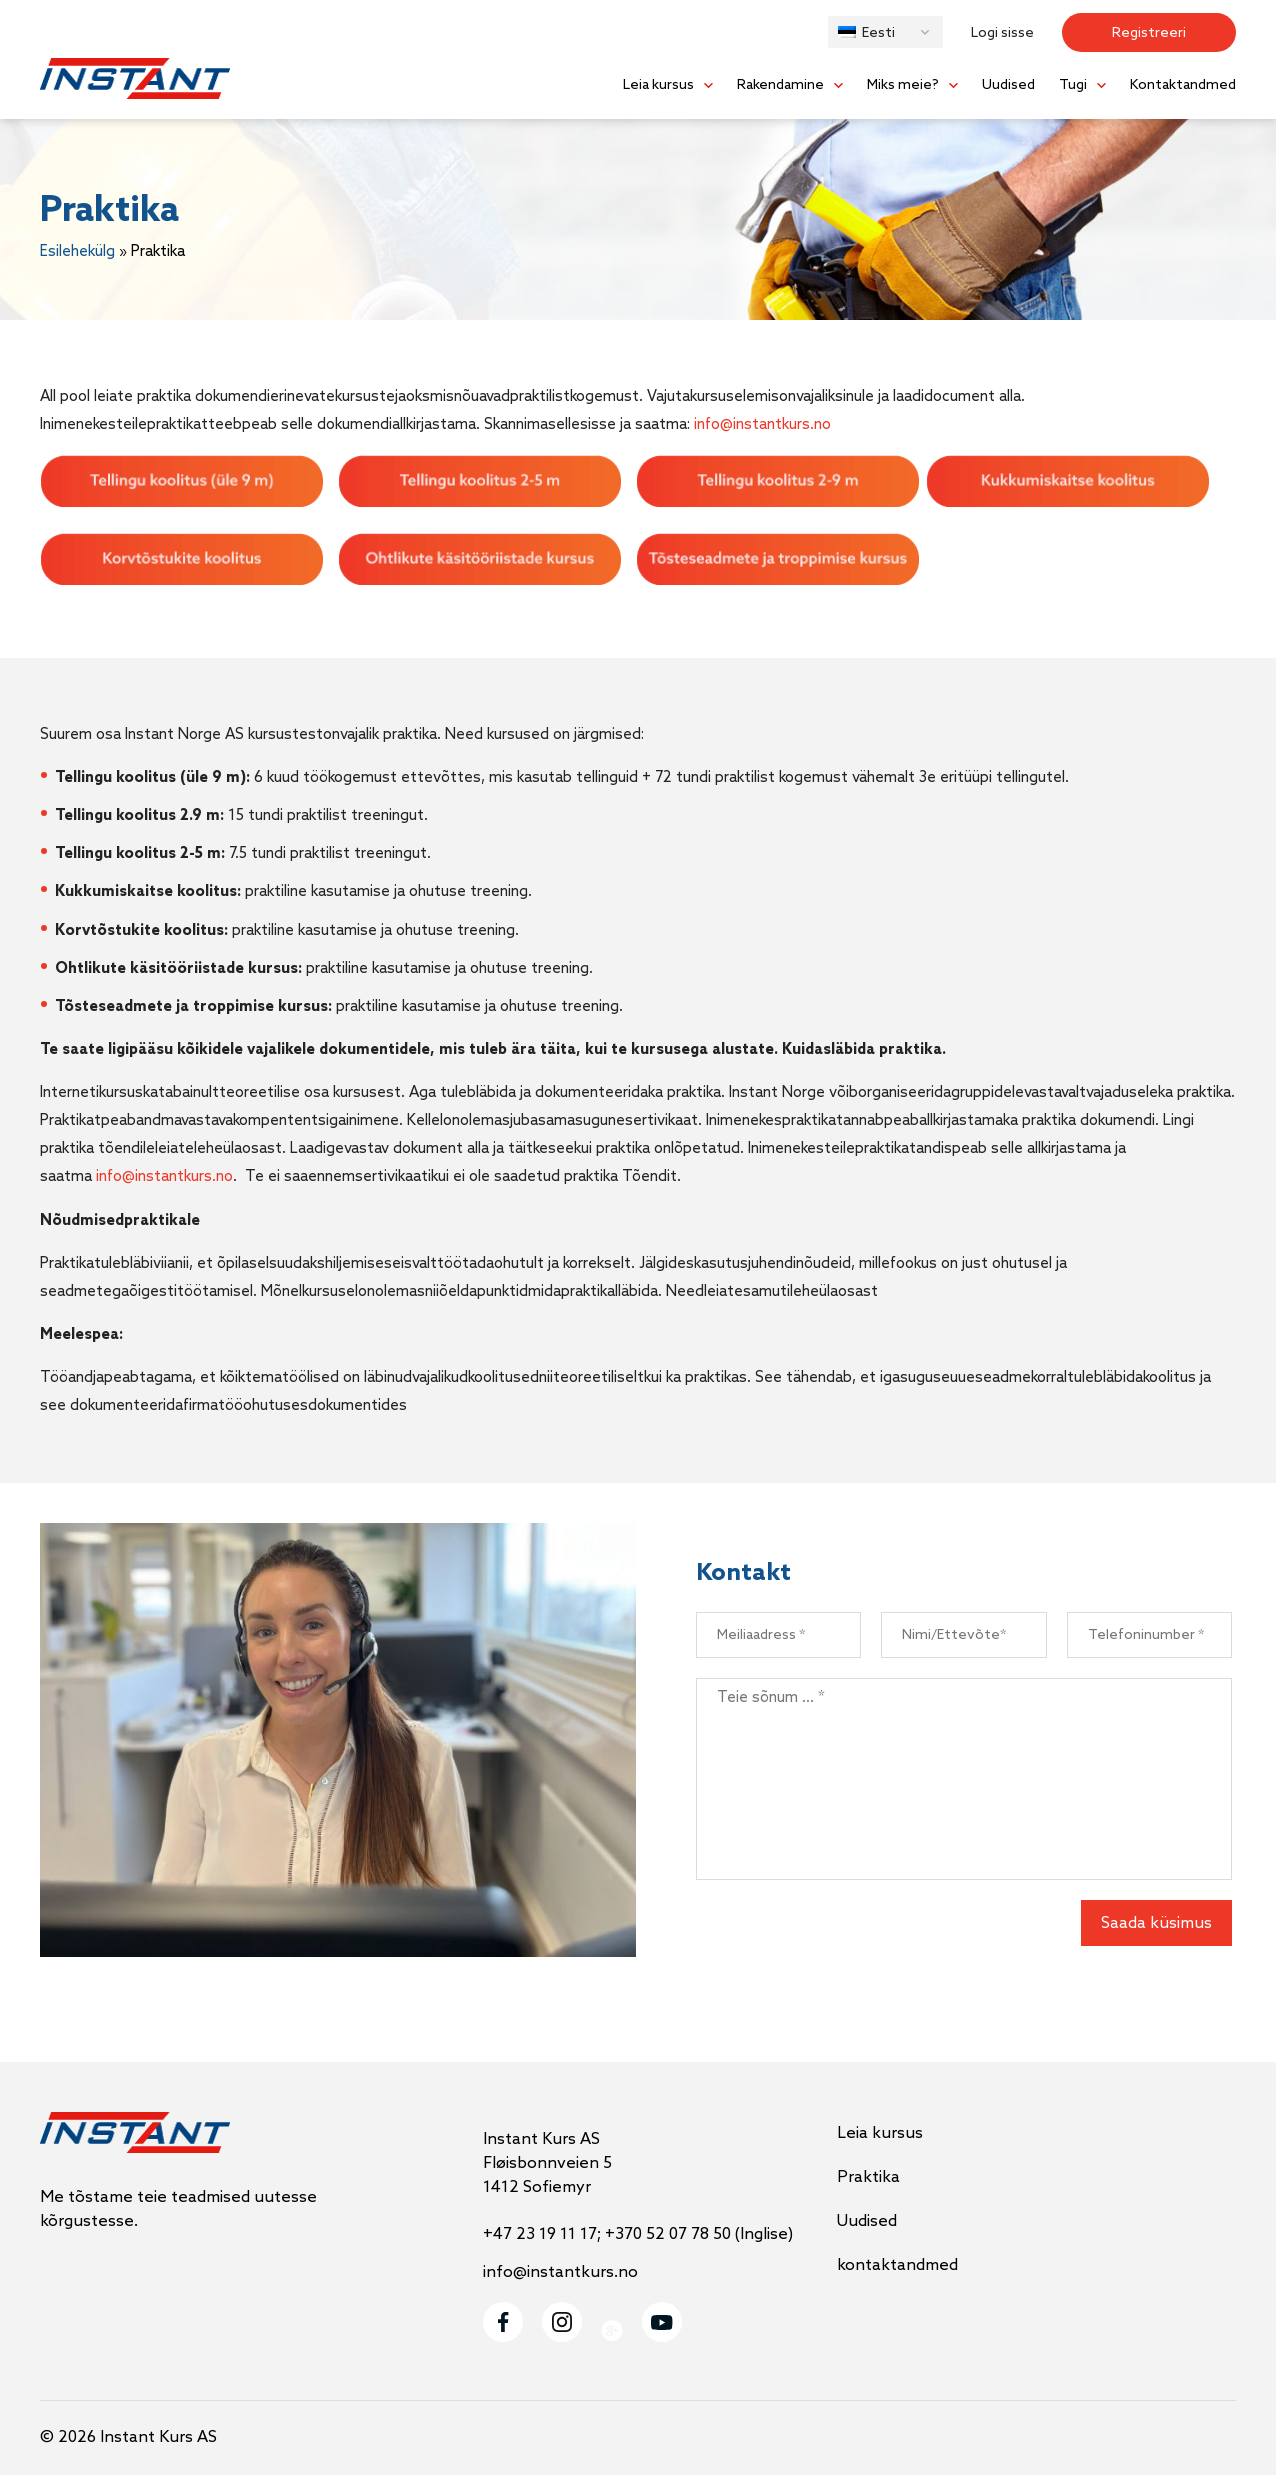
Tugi (1073, 85)
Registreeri (1149, 33)
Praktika (868, 2177)
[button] (885, 32)
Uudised (1008, 85)
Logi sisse (1002, 33)
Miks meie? (903, 85)
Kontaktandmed (1183, 85)
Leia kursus (658, 85)
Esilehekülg (77, 252)
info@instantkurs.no (762, 425)
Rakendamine (780, 85)
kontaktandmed (897, 2265)
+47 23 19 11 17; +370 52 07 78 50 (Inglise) (638, 2234)
